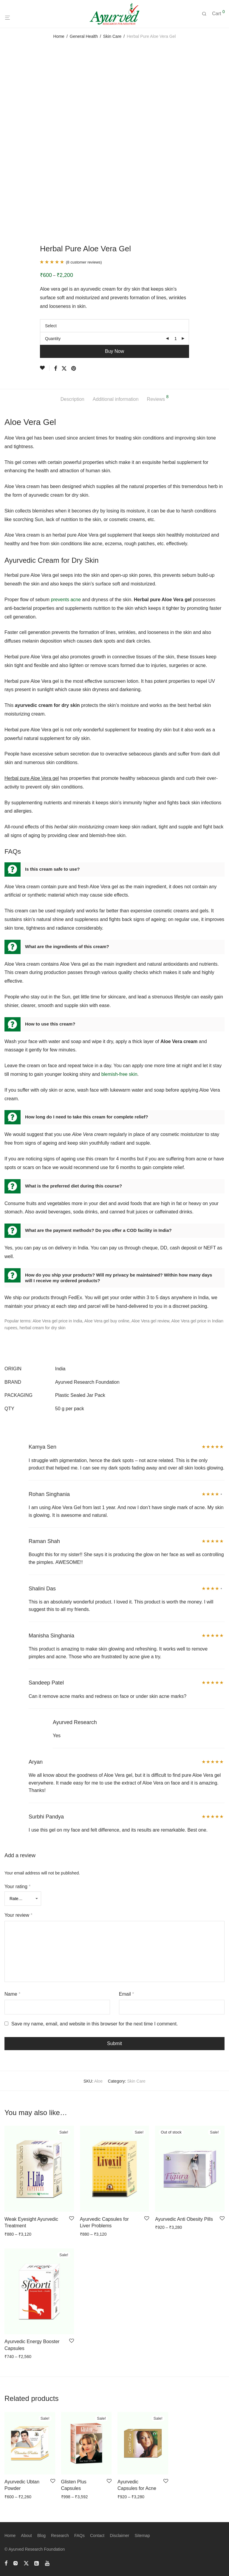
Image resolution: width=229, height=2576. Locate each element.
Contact (97, 2535)
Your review (18, 1915)
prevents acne (66, 599)
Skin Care (112, 36)
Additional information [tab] (116, 399)
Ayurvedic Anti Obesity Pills (184, 2219)
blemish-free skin (119, 1074)
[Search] (206, 14)
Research (60, 2535)
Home (58, 36)
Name (12, 1994)
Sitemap (142, 2535)
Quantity (53, 338)
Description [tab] (72, 399)
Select (51, 325)
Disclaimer (119, 2535)
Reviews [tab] (158, 398)
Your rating (17, 1886)
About (26, 2535)
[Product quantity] (176, 338)
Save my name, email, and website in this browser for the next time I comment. (94, 2023)
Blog (41, 2535)
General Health (84, 36)
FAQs (79, 2535)
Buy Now (114, 351)
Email (126, 1994)
